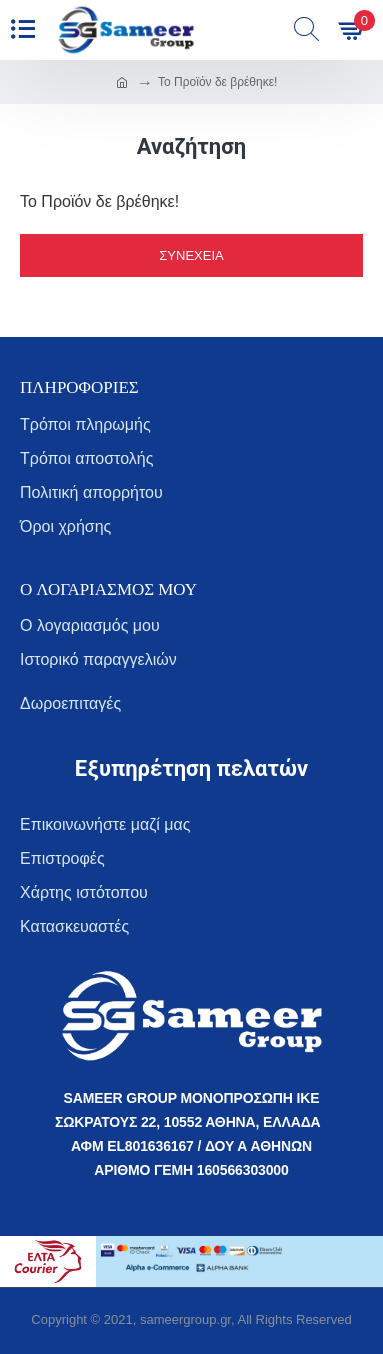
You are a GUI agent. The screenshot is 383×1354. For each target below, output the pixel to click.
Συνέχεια (191, 255)
